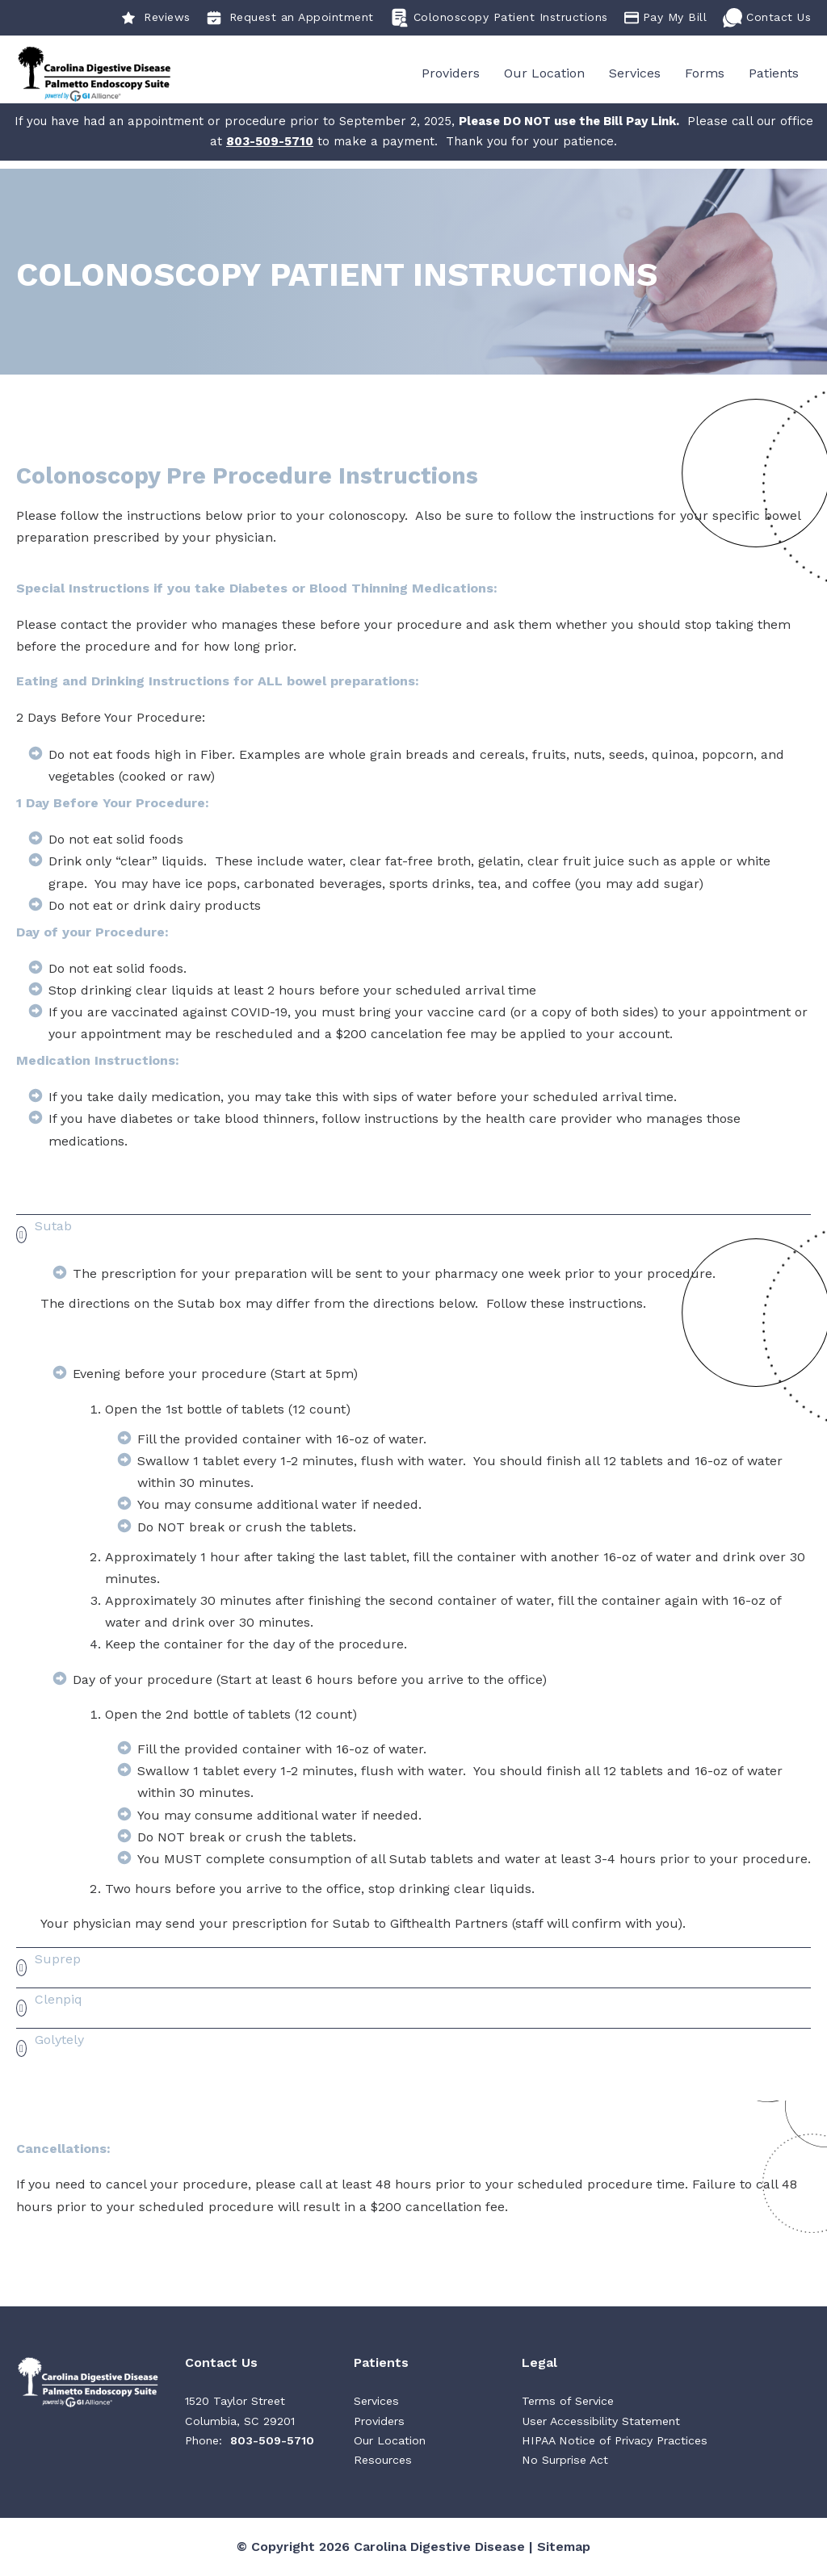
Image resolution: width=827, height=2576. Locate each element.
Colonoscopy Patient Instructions (499, 17)
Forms (704, 74)
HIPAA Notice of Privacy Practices (614, 2442)
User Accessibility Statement (601, 2421)
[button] (413, 1236)
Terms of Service (568, 2402)
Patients (774, 74)
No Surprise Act (565, 2461)
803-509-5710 (272, 2442)
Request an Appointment (290, 17)
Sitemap (563, 2547)
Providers (451, 74)
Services (635, 74)
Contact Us (767, 17)
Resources (383, 2461)
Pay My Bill (665, 17)
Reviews (156, 17)
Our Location (544, 74)
